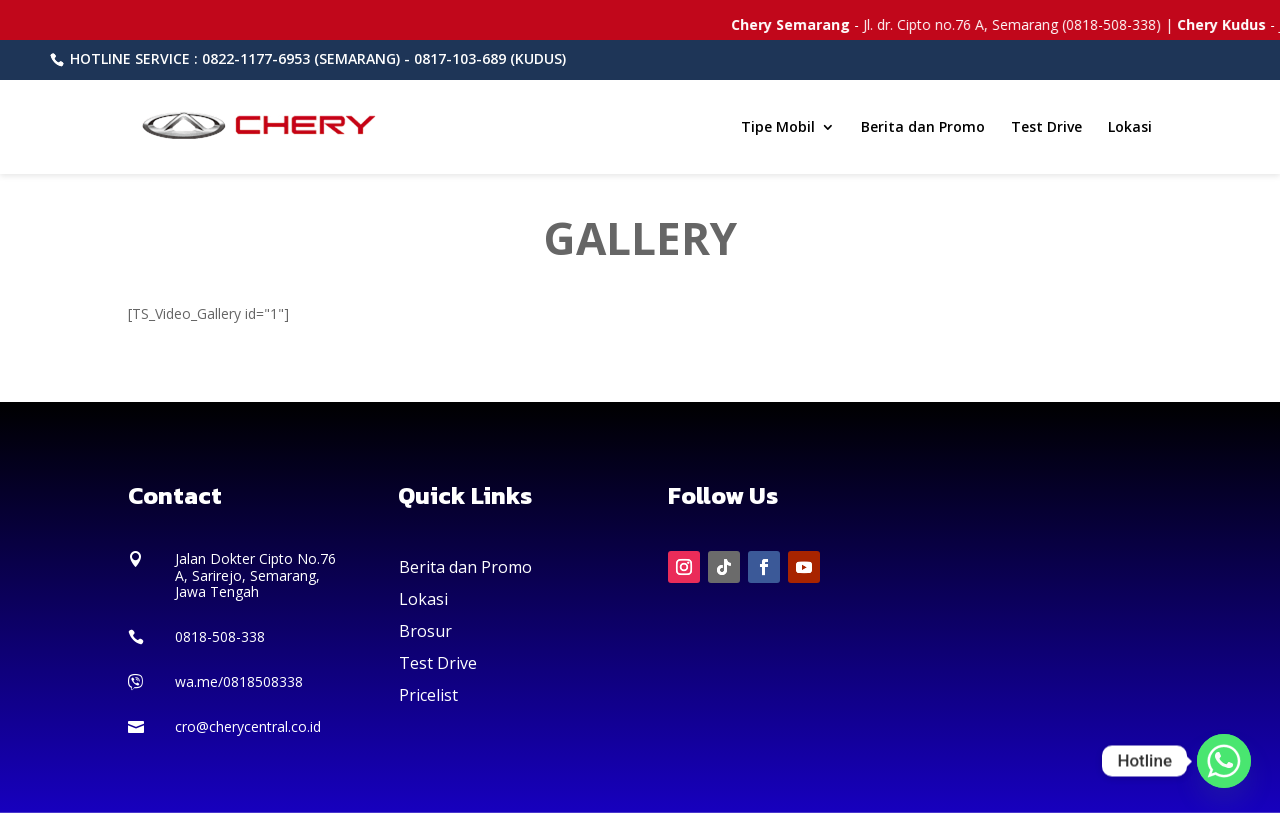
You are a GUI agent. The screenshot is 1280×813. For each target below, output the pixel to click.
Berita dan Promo (923, 128)
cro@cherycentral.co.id (248, 726)
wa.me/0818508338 (239, 681)
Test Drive (1046, 128)
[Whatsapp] (1224, 761)
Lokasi (1130, 128)
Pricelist (428, 695)
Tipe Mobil (778, 128)
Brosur (425, 631)
